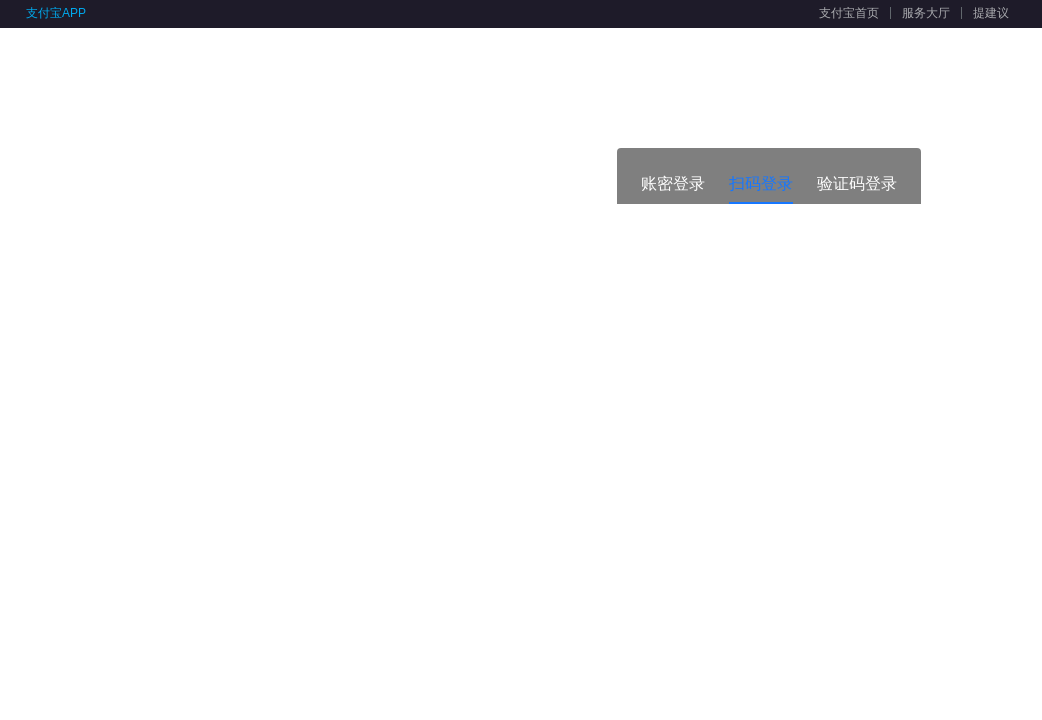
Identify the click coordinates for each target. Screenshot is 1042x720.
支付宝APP (56, 13)
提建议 (991, 13)
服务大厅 (926, 13)
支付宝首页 (849, 13)
